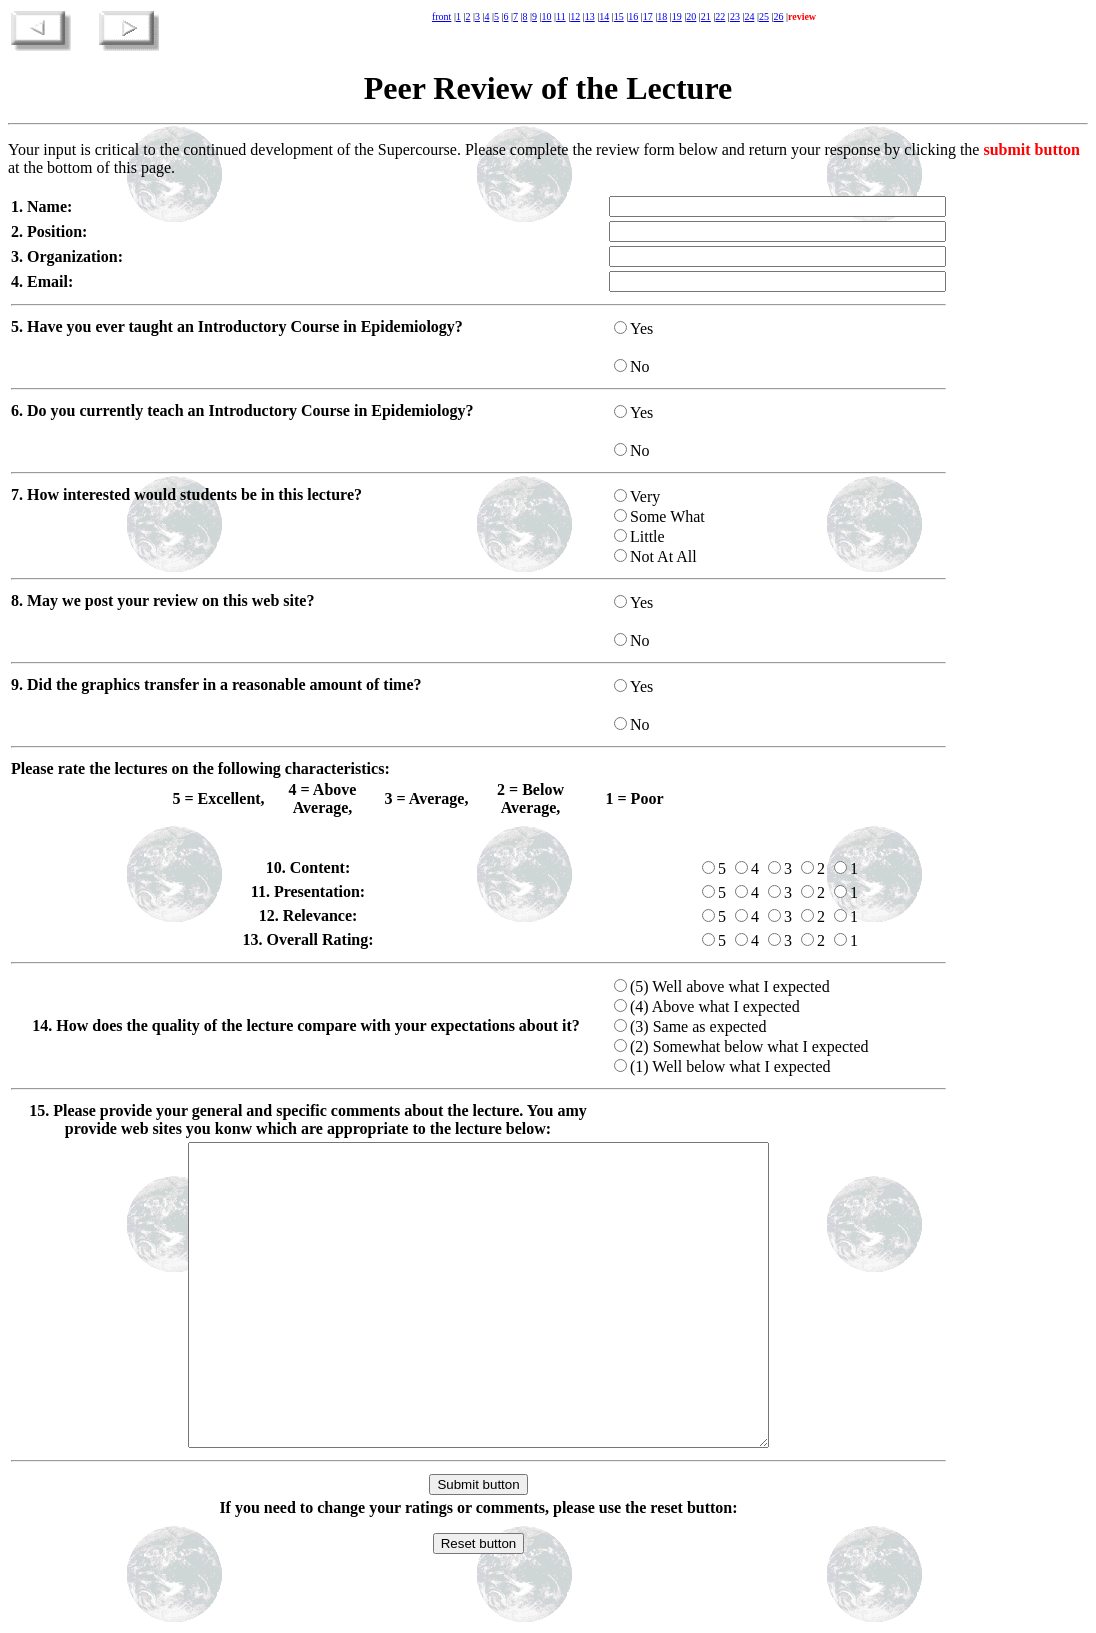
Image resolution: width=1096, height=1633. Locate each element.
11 (561, 16)
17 (648, 16)
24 (749, 16)
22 (720, 16)
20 (691, 16)
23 (735, 16)
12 (575, 16)
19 (677, 16)
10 (547, 16)
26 (778, 16)
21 (706, 16)
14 (604, 16)
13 (590, 16)
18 (662, 16)
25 (764, 16)
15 (619, 16)
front (441, 16)
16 (633, 16)
